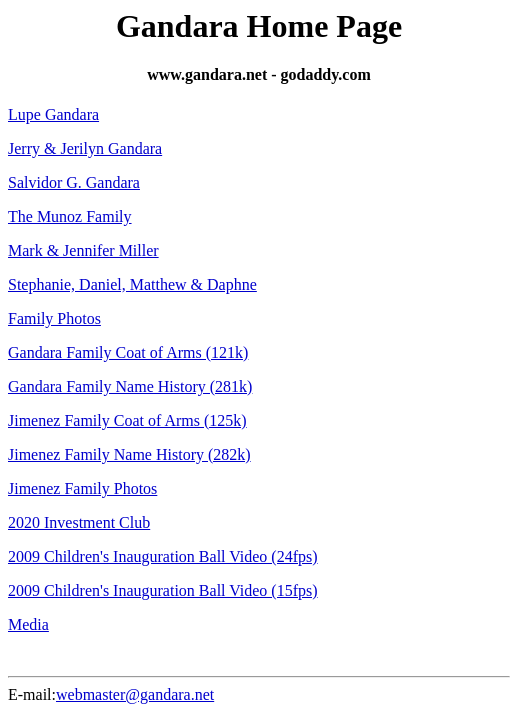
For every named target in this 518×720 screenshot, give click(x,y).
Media (28, 624)
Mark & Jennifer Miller (83, 250)
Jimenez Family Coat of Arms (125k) (127, 420)
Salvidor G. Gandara (74, 182)
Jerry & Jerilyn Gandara (85, 148)
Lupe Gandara (53, 114)
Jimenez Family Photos (82, 488)
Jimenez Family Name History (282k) (129, 454)
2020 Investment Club (79, 522)
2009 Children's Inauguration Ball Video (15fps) (163, 590)
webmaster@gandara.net (135, 694)
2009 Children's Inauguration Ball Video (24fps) (163, 556)
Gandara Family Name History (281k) (130, 386)
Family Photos (54, 318)
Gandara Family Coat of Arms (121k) (128, 352)
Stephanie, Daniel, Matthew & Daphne (132, 284)
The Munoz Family (70, 216)
